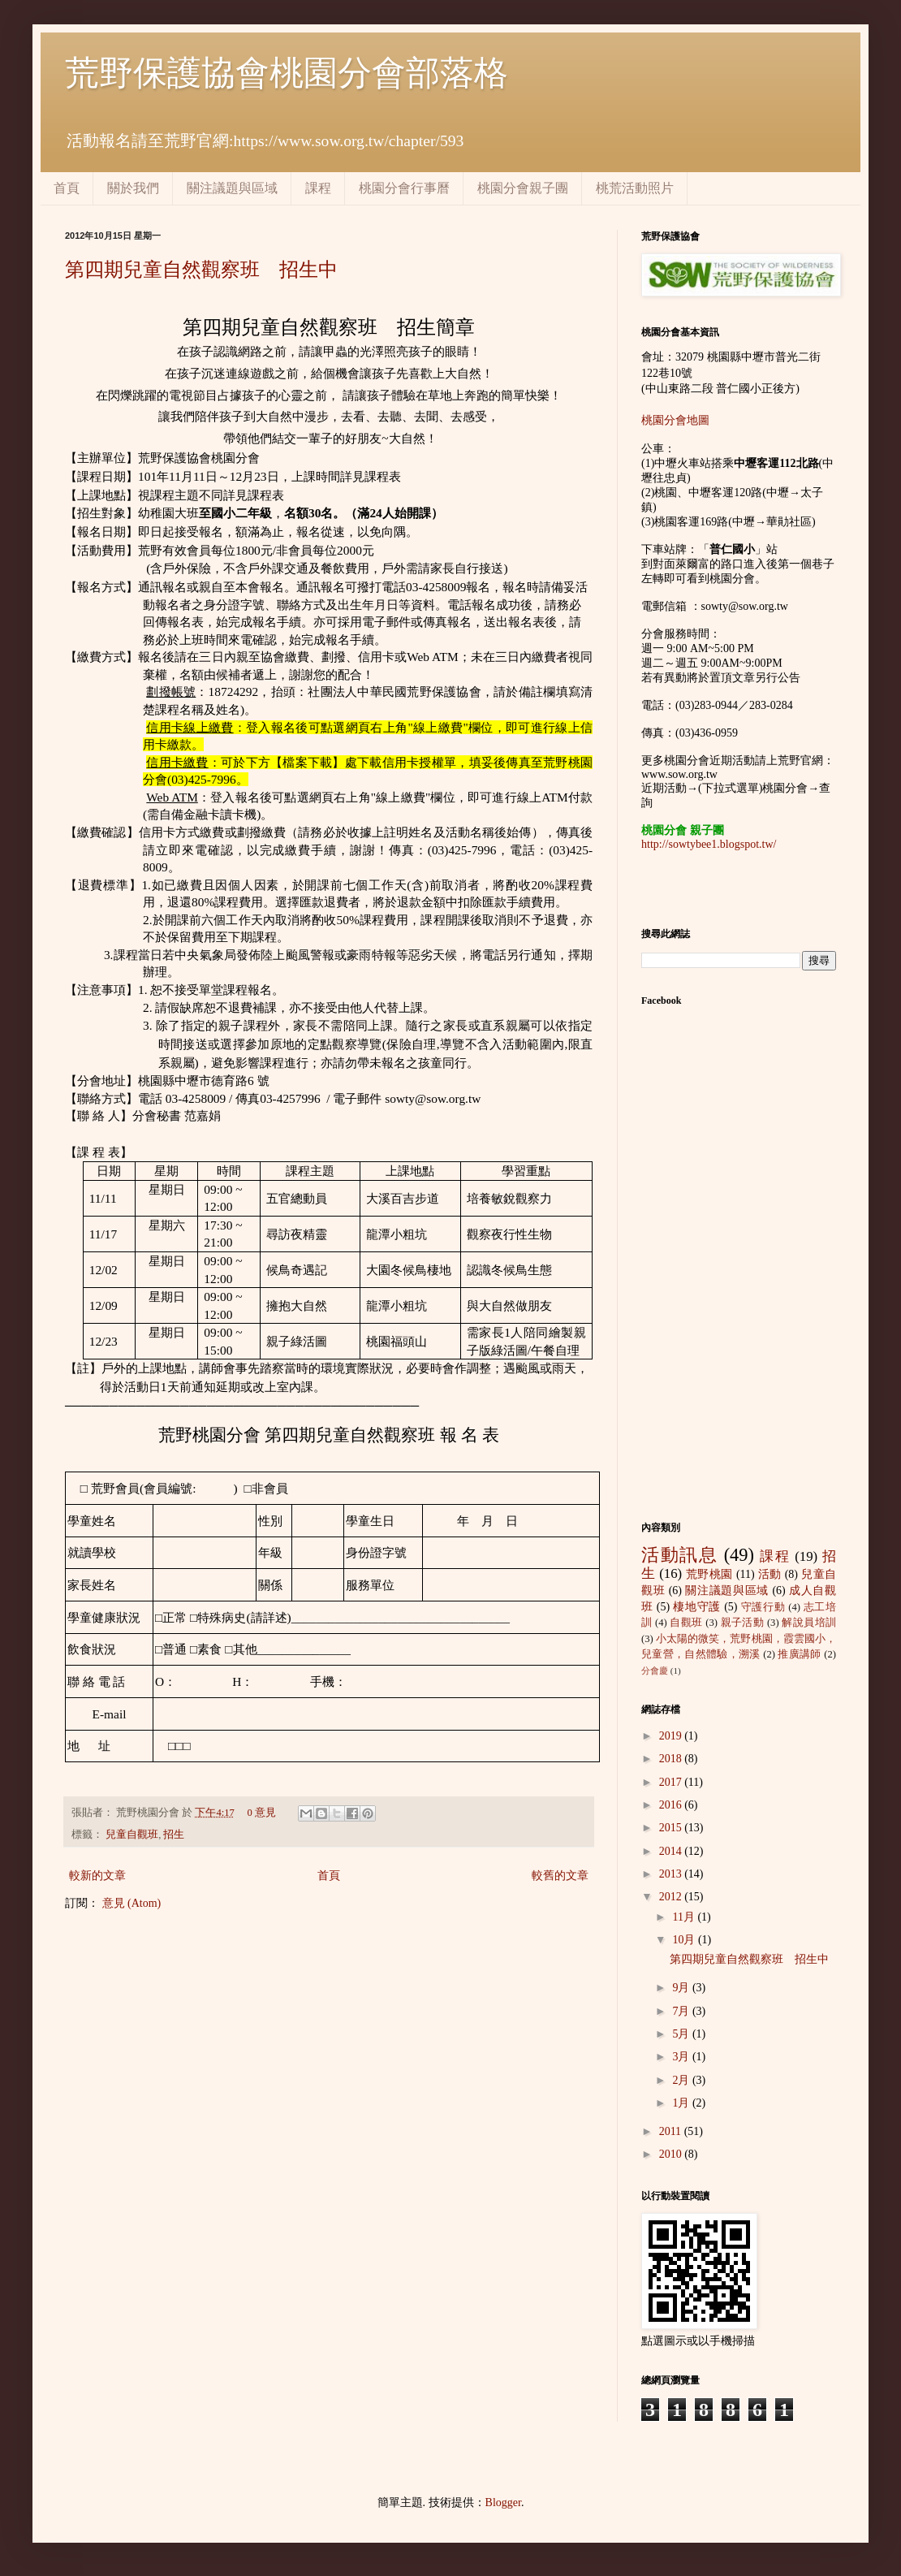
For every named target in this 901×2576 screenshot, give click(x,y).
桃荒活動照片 (635, 188)
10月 (685, 1940)
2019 (672, 1736)
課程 (318, 188)
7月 (682, 2011)
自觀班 (686, 1622)
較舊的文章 (560, 1875)
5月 (682, 2034)
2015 (672, 1828)
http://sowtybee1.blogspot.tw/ (708, 844)
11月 (684, 1917)
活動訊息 (679, 1555)
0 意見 (262, 1812)
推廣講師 (799, 1654)
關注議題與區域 (232, 188)
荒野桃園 (709, 1574)
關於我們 (133, 188)
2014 (672, 1851)
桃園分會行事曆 (404, 188)
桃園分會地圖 (675, 420)
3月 (682, 2057)
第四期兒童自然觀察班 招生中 (201, 269)
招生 (173, 1834)
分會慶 (654, 1670)
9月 (682, 1988)
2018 (672, 1759)
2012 (672, 1897)
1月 (682, 2103)
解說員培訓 (809, 1622)
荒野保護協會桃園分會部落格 (286, 73)
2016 (672, 1805)
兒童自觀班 (132, 1834)
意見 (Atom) (132, 1903)
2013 (672, 1874)
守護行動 (763, 1607)
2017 (672, 1782)
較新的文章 (97, 1875)
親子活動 (743, 1622)
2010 (672, 2154)
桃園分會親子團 (522, 188)
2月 (682, 2080)
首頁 (67, 188)
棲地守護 (697, 1607)
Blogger (503, 2502)
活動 (770, 1574)
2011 (671, 2131)
